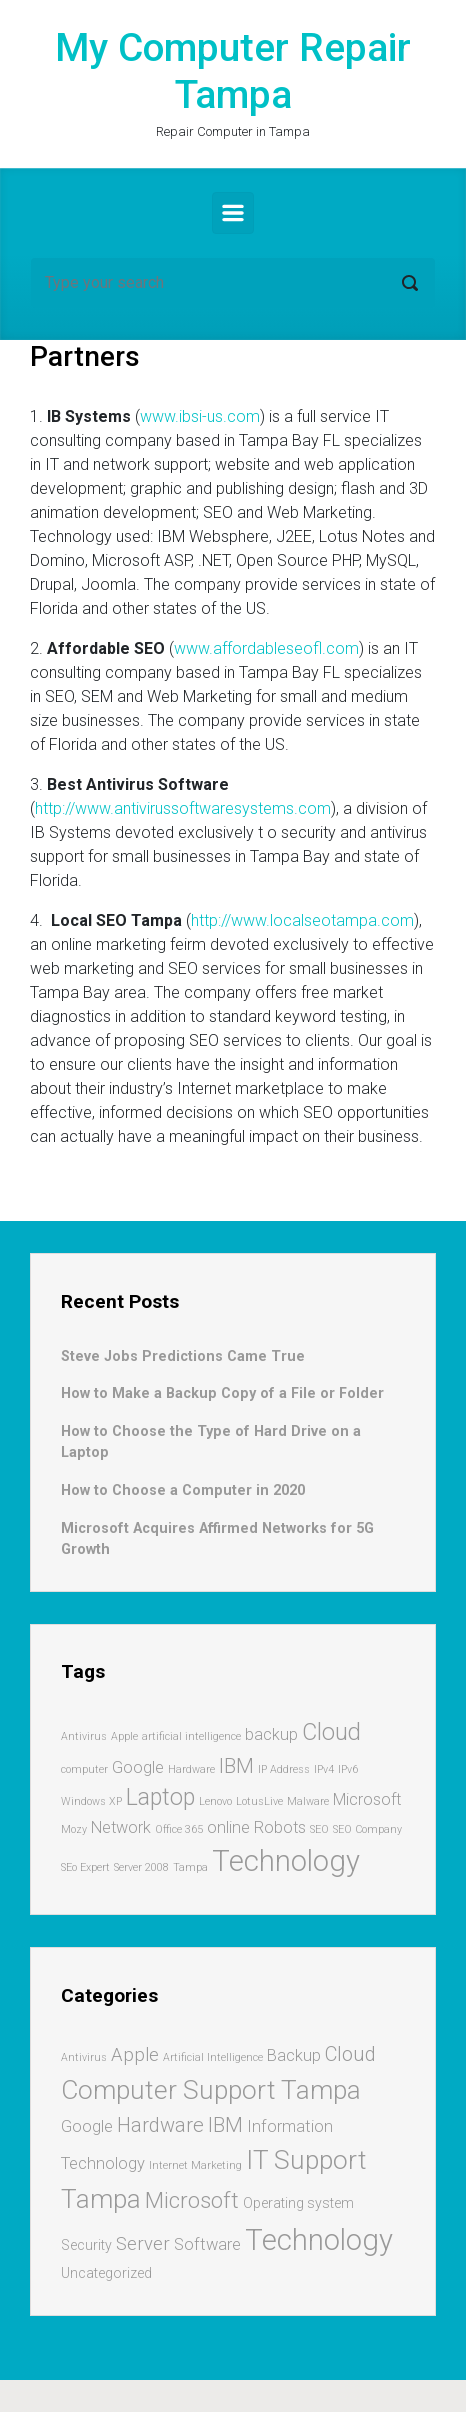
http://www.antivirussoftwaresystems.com (183, 808)
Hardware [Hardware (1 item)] (191, 1769)
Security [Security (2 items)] (86, 2245)
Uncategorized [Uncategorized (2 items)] (106, 2273)
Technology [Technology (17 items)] (319, 2240)
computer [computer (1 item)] (84, 1769)
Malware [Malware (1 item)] (308, 1801)
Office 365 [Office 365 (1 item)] (179, 1829)
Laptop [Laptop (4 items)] (160, 1797)
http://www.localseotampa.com (302, 920)
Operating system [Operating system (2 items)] (298, 2203)
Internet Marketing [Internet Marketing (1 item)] (195, 2165)
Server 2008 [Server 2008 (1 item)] (141, 1867)
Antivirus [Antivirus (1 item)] (84, 1736)
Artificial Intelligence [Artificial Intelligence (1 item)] (213, 2057)
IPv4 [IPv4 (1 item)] (324, 1769)
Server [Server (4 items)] (143, 2244)
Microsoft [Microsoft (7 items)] (192, 2200)
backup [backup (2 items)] (271, 1734)
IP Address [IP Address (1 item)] (284, 1769)
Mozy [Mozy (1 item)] (74, 1829)
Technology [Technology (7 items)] (286, 1861)
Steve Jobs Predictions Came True (183, 1356)
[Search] (233, 283)
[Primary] (233, 213)
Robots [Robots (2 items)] (280, 1827)
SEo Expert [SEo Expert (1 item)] (85, 1867)
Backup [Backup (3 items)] (294, 2055)
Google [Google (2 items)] (138, 1767)
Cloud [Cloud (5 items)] (350, 2054)
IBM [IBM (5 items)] (225, 2125)
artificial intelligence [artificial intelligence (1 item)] (191, 1736)
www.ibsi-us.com (200, 416)
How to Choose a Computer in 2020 (183, 1490)
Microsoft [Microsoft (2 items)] (367, 1799)
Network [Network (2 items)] (121, 1827)
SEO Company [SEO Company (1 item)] (367, 1829)
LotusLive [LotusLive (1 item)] (259, 1801)
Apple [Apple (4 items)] (135, 2055)
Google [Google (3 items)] (87, 2126)
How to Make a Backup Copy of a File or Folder (222, 1393)
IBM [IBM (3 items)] (236, 1766)
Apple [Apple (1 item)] (124, 1736)
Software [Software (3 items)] (207, 2244)
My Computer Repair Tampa (233, 71)
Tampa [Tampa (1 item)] (190, 1867)
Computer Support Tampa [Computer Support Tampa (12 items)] (211, 2089)
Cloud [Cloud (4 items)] (331, 1732)
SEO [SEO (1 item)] (319, 1829)
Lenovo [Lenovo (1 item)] (215, 1801)
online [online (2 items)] (228, 1827)
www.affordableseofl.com (266, 648)
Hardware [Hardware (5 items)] (160, 2125)
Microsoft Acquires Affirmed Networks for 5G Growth (217, 1539)
